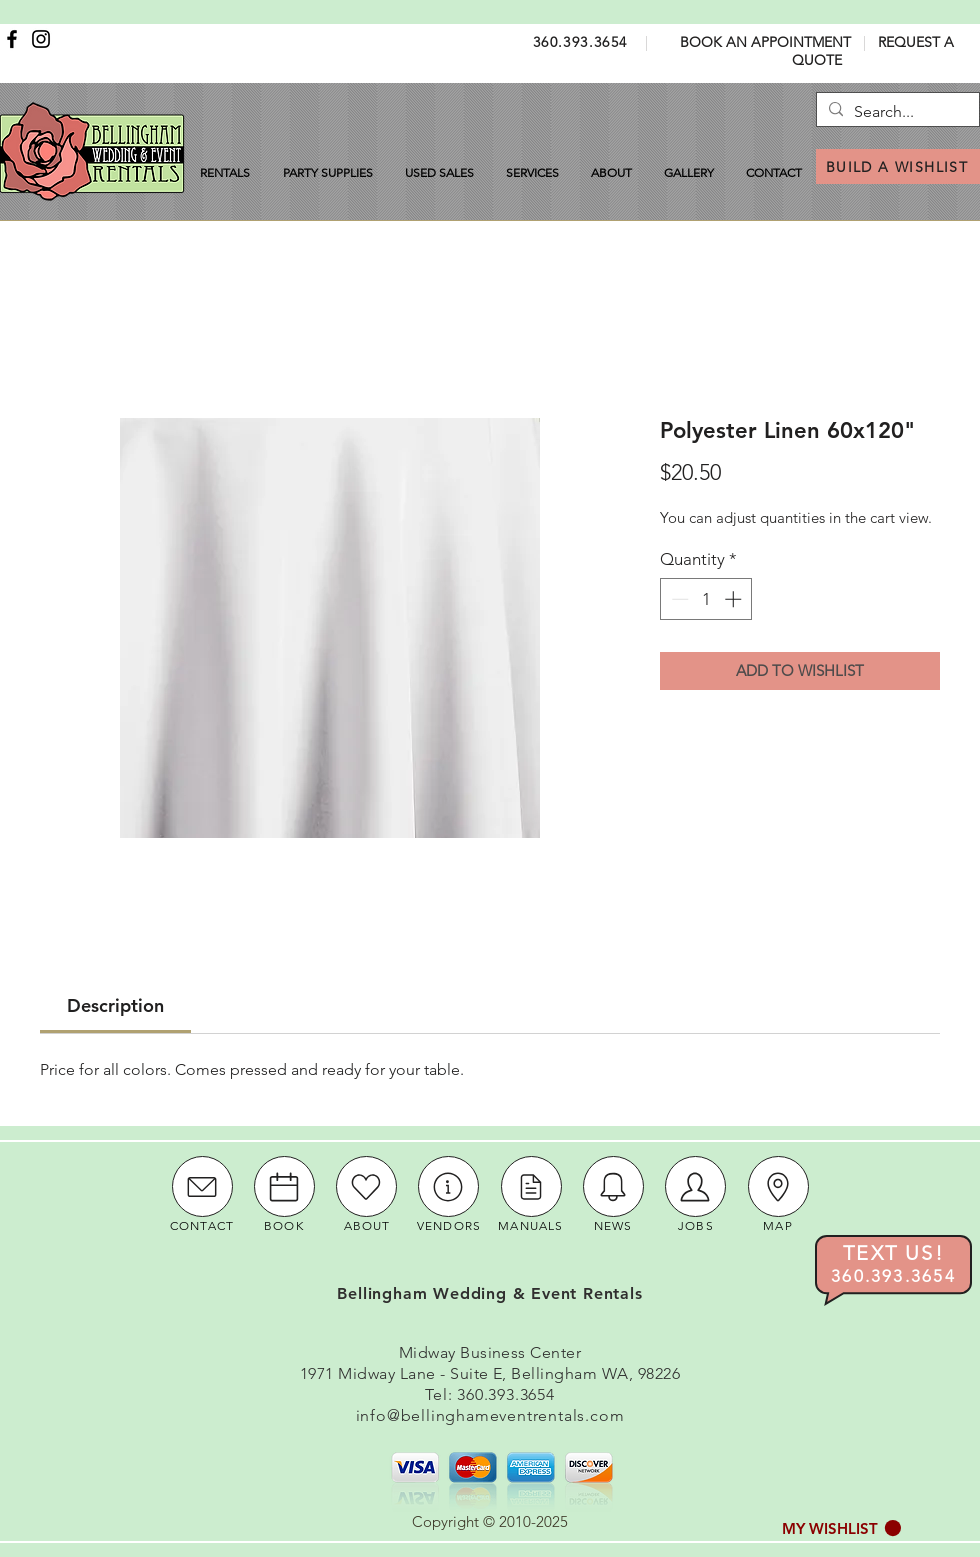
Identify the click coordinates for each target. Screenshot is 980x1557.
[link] (115, 1005)
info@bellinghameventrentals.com (490, 1415)
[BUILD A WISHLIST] (898, 166)
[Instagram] (41, 39)
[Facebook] (12, 39)
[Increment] (735, 599)
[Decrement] (678, 599)
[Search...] (895, 112)
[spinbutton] (706, 599)
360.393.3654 (580, 42)
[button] (841, 1528)
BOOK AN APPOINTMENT (765, 42)
